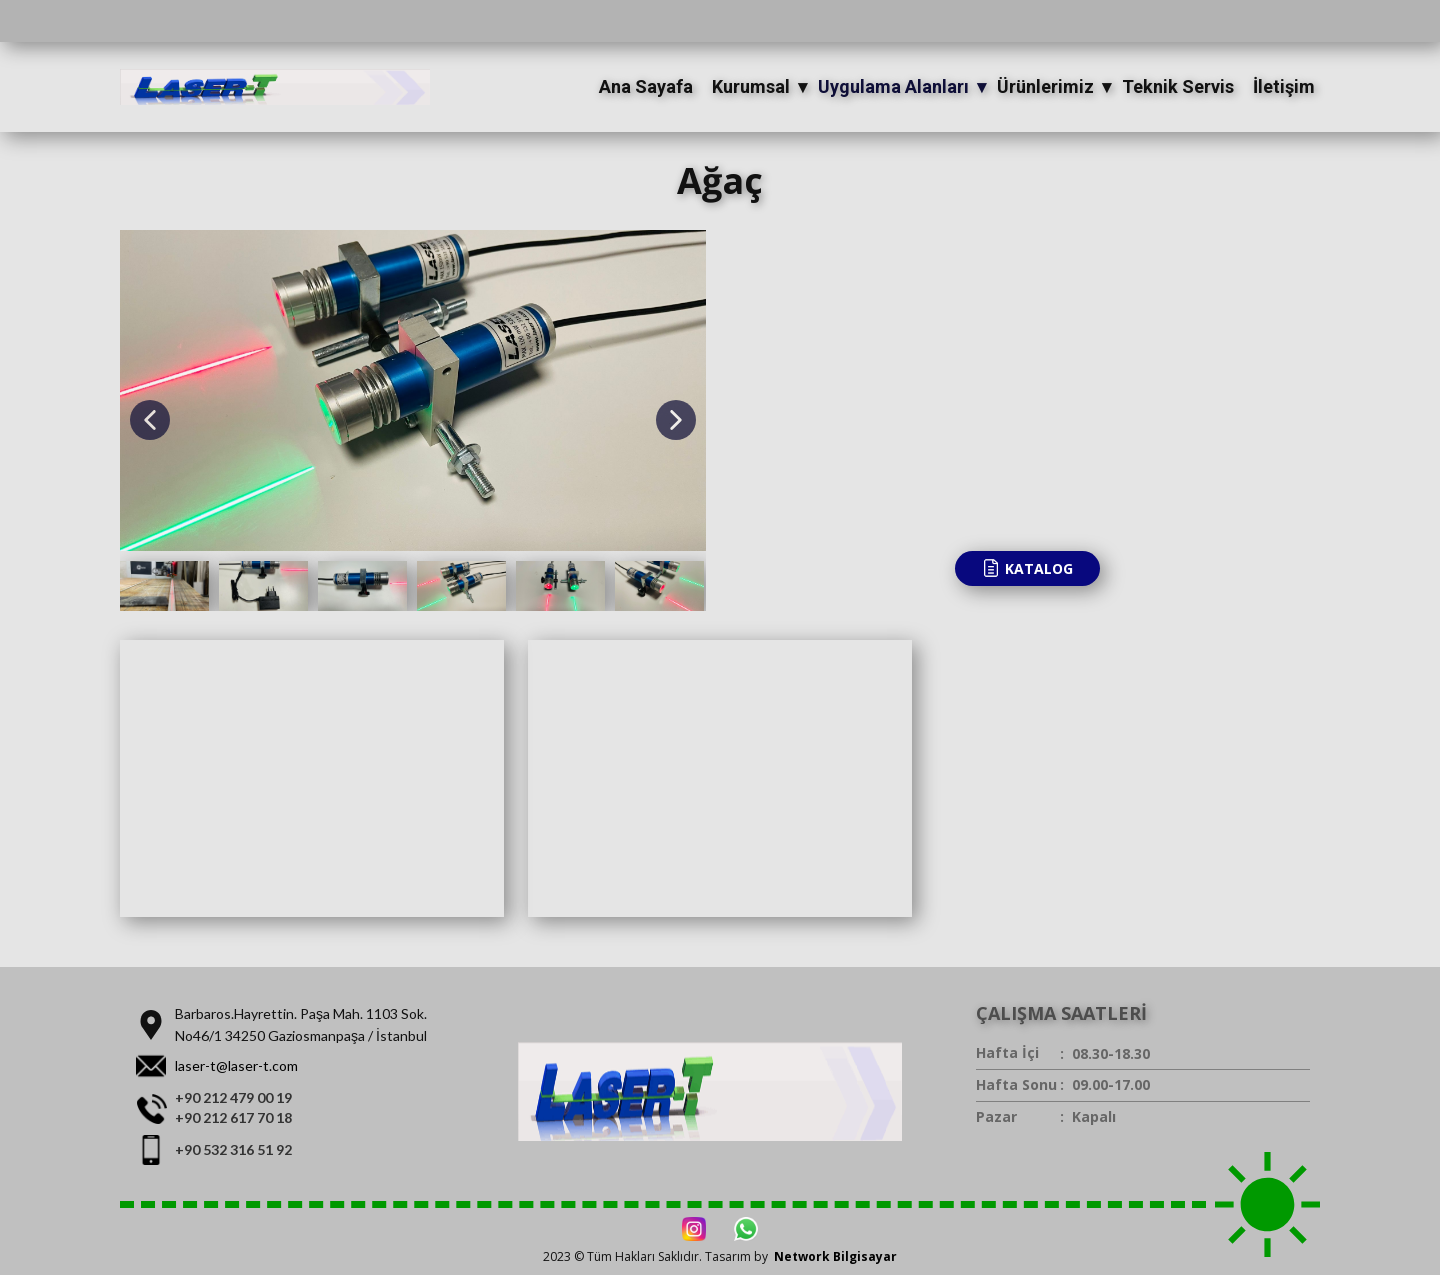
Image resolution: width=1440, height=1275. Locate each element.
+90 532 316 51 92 (233, 1149)
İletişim (1284, 86)
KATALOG (1027, 567)
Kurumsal (751, 86)
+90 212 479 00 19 (233, 1097)
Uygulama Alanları (893, 86)
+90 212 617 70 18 (233, 1117)
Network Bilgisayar (835, 1256)
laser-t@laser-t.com (236, 1065)
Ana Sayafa (646, 86)
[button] (150, 420)
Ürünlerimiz (1045, 86)
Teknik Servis (1178, 86)
